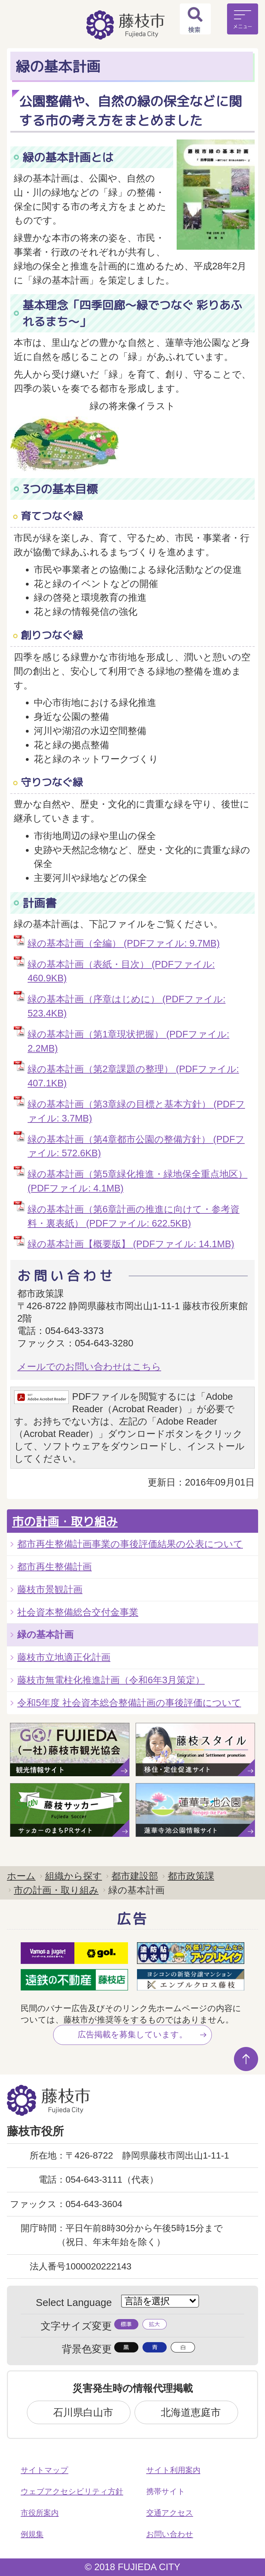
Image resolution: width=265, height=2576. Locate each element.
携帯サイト (165, 2491)
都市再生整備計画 (54, 1566)
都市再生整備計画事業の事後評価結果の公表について (130, 1544)
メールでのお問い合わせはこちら (89, 1366)
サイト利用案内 (173, 2470)
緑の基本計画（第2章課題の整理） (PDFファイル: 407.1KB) (133, 1076)
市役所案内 (40, 2512)
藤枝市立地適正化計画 (63, 1657)
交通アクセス (169, 2512)
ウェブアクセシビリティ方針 (72, 2491)
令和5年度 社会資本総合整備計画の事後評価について (129, 1702)
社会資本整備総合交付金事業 (77, 1612)
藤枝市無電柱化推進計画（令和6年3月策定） (111, 1680)
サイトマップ (44, 2470)
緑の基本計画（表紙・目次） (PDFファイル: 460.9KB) (121, 971)
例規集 (32, 2534)
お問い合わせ (169, 2534)
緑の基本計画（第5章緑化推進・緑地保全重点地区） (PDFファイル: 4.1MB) (137, 1181)
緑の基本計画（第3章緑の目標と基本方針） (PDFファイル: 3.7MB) (136, 1111)
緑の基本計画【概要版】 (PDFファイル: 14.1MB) (131, 1244)
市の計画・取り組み (65, 1521)
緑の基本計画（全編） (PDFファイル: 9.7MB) (124, 943)
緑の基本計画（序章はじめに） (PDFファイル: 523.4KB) (127, 1006)
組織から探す (73, 1876)
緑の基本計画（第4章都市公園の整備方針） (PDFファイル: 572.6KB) (136, 1146)
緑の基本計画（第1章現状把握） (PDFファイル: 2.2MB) (128, 1041)
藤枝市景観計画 (49, 1589)
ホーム (21, 1876)
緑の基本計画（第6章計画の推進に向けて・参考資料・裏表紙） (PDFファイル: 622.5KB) (133, 1216)
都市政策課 (191, 1876)
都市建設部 (134, 1876)
